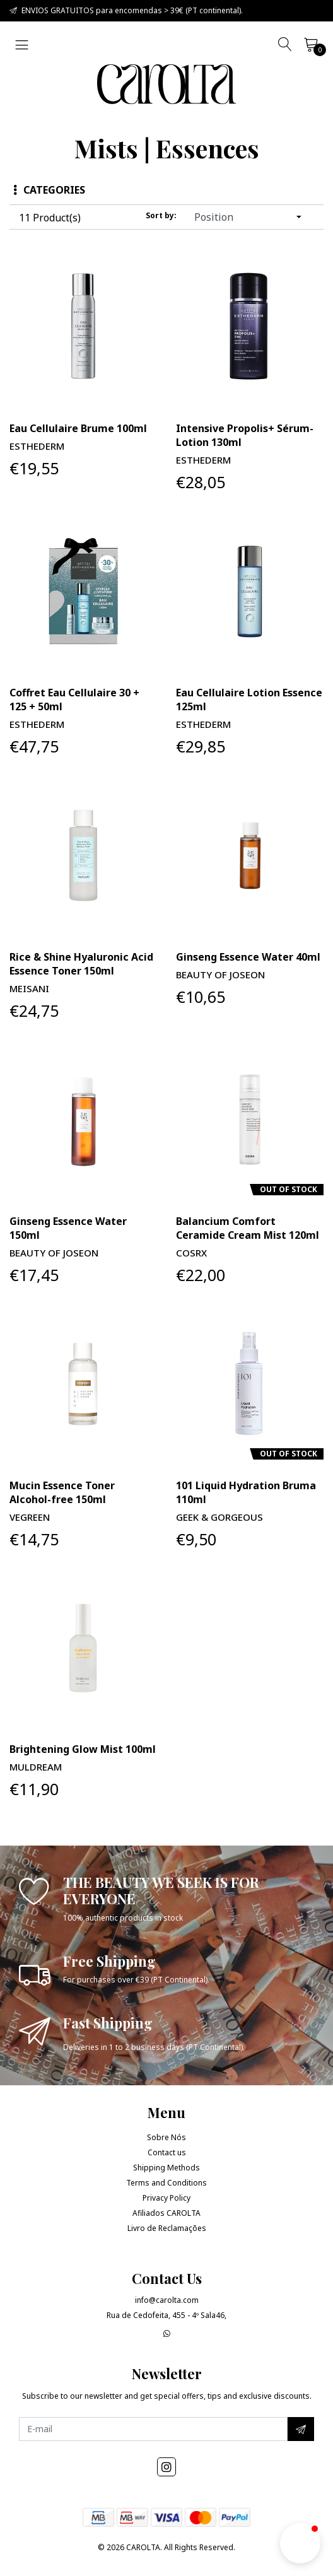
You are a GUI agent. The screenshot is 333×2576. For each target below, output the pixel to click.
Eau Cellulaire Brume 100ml (78, 428)
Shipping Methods (166, 2167)
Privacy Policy (166, 2198)
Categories (49, 190)
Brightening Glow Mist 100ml (82, 1749)
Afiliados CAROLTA (166, 2213)
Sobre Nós (166, 2137)
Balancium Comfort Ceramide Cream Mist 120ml (247, 1228)
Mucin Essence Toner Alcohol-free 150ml (62, 1492)
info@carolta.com (167, 2300)
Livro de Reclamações (166, 2228)
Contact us (167, 2152)
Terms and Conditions (166, 2182)
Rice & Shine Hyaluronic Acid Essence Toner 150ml (81, 964)
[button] (300, 2543)
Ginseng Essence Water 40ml (248, 957)
